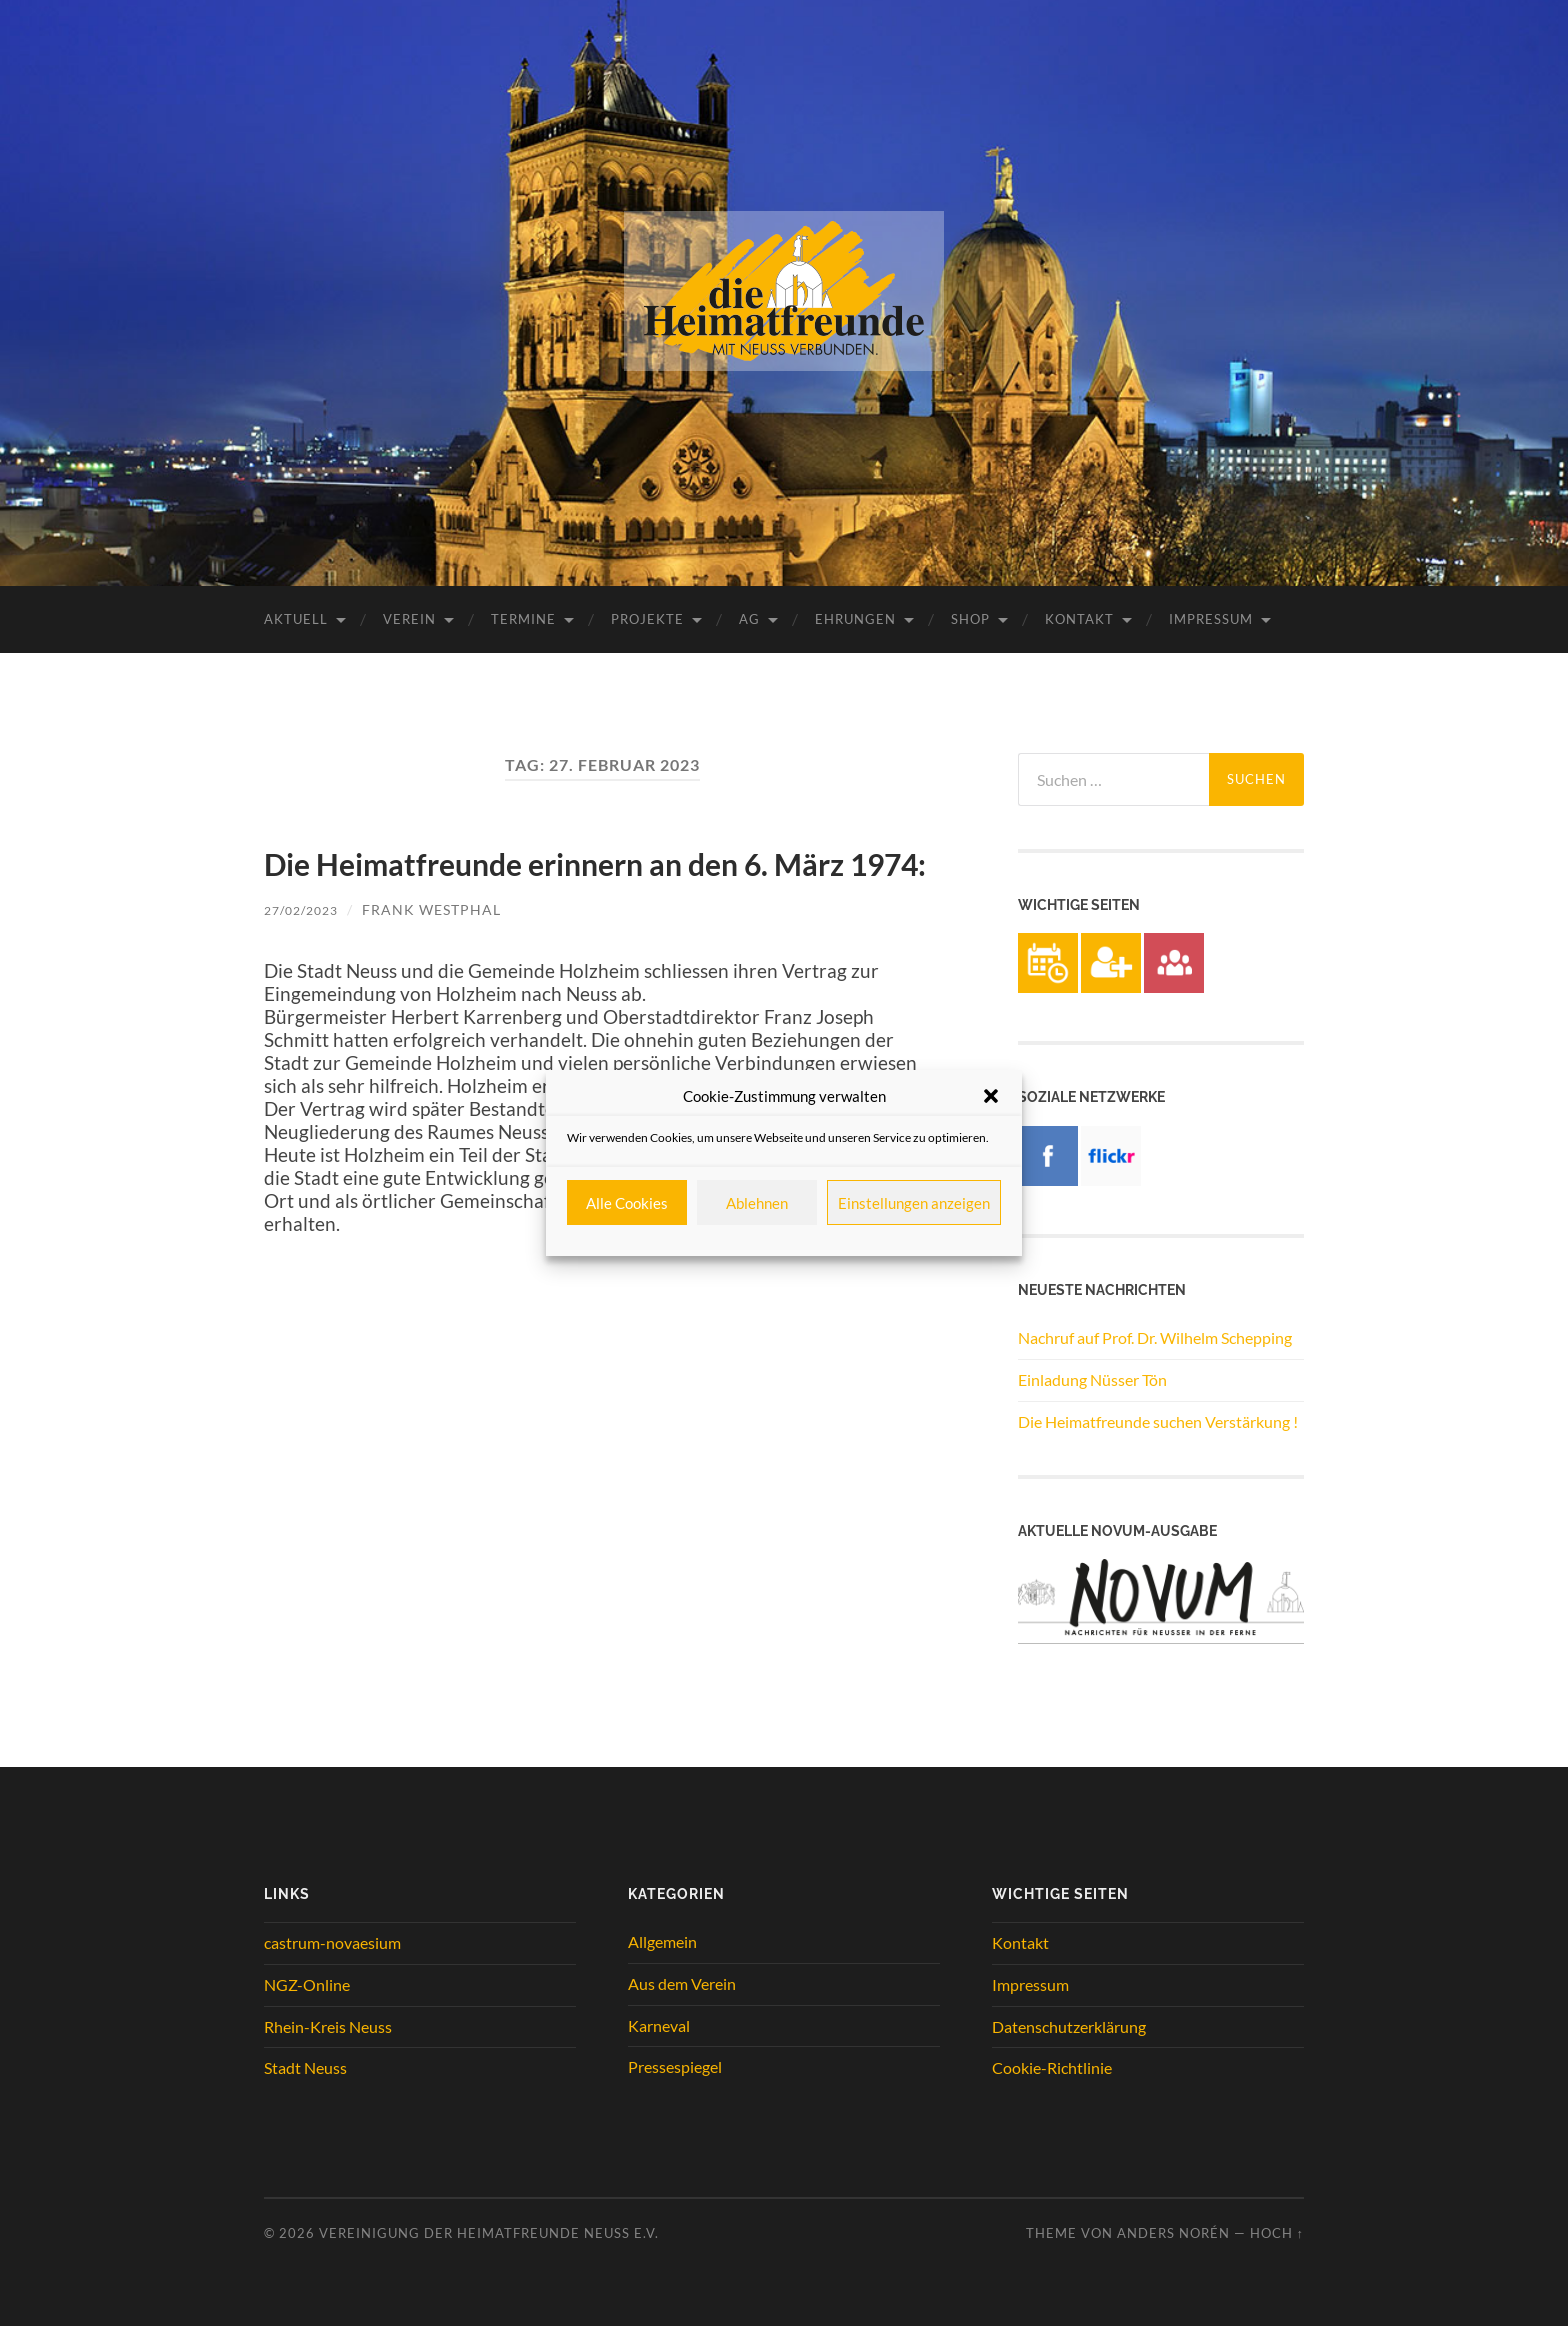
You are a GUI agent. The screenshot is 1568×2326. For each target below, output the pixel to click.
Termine (523, 619)
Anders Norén (1173, 2233)
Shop (970, 619)
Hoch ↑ (1277, 2233)
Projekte (647, 619)
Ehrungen (855, 619)
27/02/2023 (306, 963)
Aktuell (296, 619)
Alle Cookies (627, 1203)
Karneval (659, 2025)
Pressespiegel (675, 2066)
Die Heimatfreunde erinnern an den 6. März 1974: (579, 886)
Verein (409, 619)
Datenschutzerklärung (1069, 2026)
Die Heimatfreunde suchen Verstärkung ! (1158, 1421)
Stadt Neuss (305, 2067)
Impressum (1211, 619)
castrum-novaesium (332, 1942)
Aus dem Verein (682, 1983)
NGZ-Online (307, 1984)
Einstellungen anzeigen (914, 1203)
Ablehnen (757, 1203)
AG (749, 619)
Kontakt (1079, 619)
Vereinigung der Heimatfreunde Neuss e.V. (489, 2233)
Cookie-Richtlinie (1052, 2067)
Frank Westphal (441, 963)
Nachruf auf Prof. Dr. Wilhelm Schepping (1155, 1337)
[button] (991, 1096)
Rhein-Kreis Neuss (328, 2026)
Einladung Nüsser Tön (1092, 1379)
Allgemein (662, 1941)
